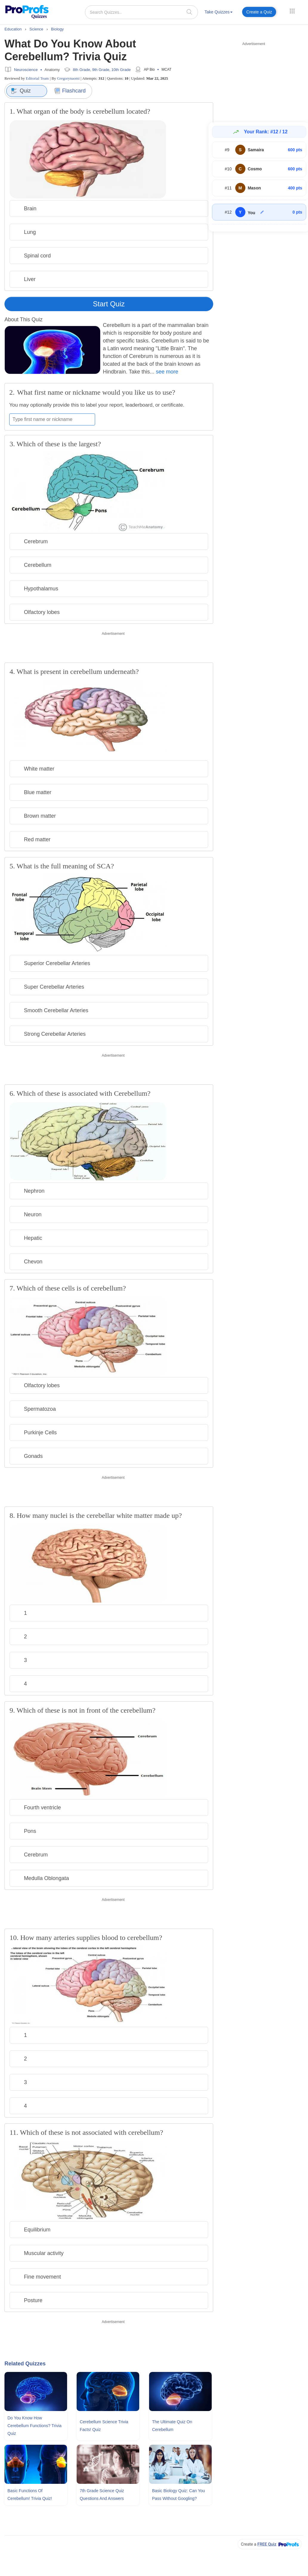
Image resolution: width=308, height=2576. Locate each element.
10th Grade (121, 69)
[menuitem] (218, 13)
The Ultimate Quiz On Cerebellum (172, 2425)
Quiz (21, 91)
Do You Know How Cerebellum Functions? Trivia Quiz (34, 2426)
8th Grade (81, 69)
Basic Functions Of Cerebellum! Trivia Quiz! (29, 2494)
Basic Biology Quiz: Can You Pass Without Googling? (178, 2494)
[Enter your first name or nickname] (52, 419)
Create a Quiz (259, 12)
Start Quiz (109, 304)
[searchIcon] (189, 11)
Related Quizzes (25, 2364)
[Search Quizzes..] (141, 12)
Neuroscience (26, 69)
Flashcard (70, 91)
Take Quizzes (219, 12)
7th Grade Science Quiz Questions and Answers (102, 2494)
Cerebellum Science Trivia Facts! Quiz (104, 2425)
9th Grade (100, 69)
